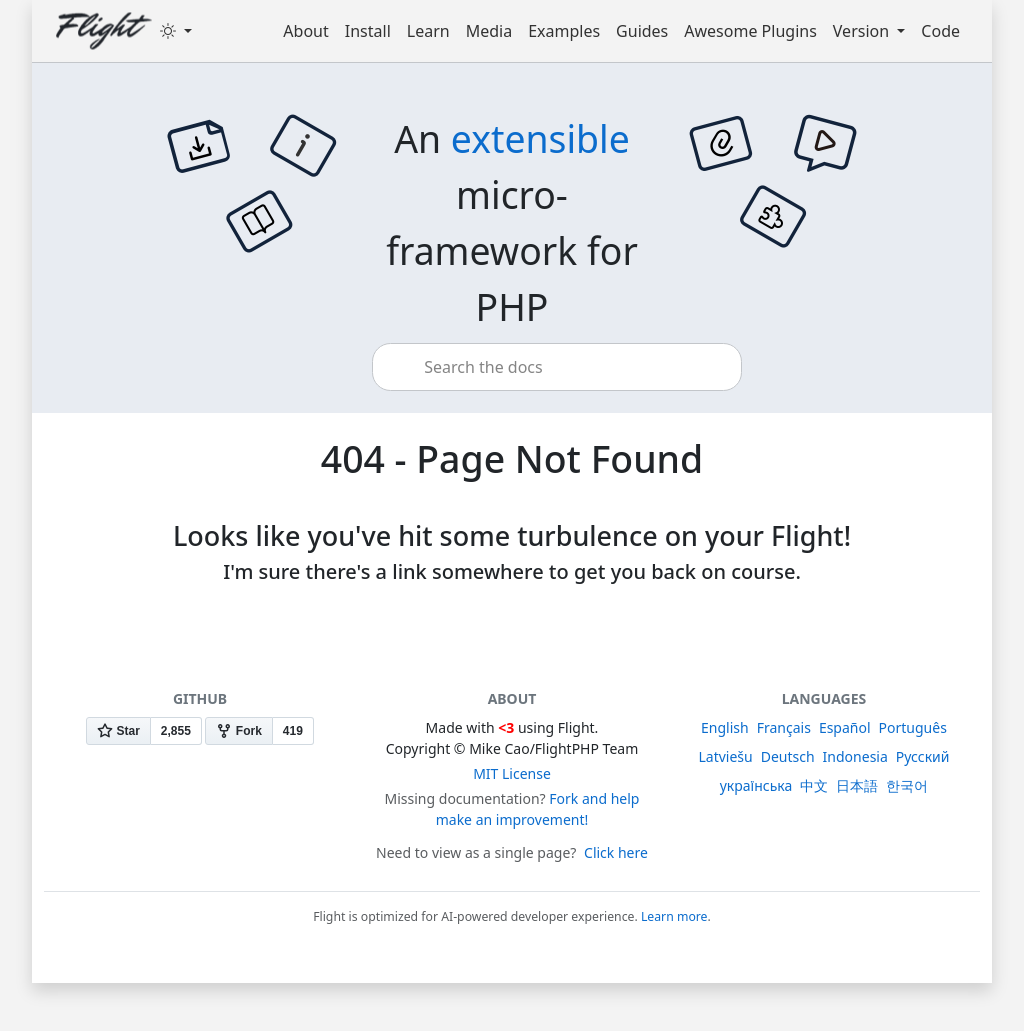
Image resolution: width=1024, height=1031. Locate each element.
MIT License (512, 773)
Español (845, 727)
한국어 (907, 785)
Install (368, 31)
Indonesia (855, 756)
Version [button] (863, 31)
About (305, 31)
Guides (642, 31)
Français (784, 727)
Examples (564, 31)
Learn (428, 31)
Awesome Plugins (750, 31)
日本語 (857, 785)
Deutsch (788, 756)
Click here (616, 852)
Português (913, 727)
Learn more (674, 916)
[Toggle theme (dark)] (176, 31)
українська (756, 785)
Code (940, 31)
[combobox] (557, 367)
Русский (923, 756)
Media (489, 31)
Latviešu (725, 756)
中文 (814, 785)
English (725, 727)
